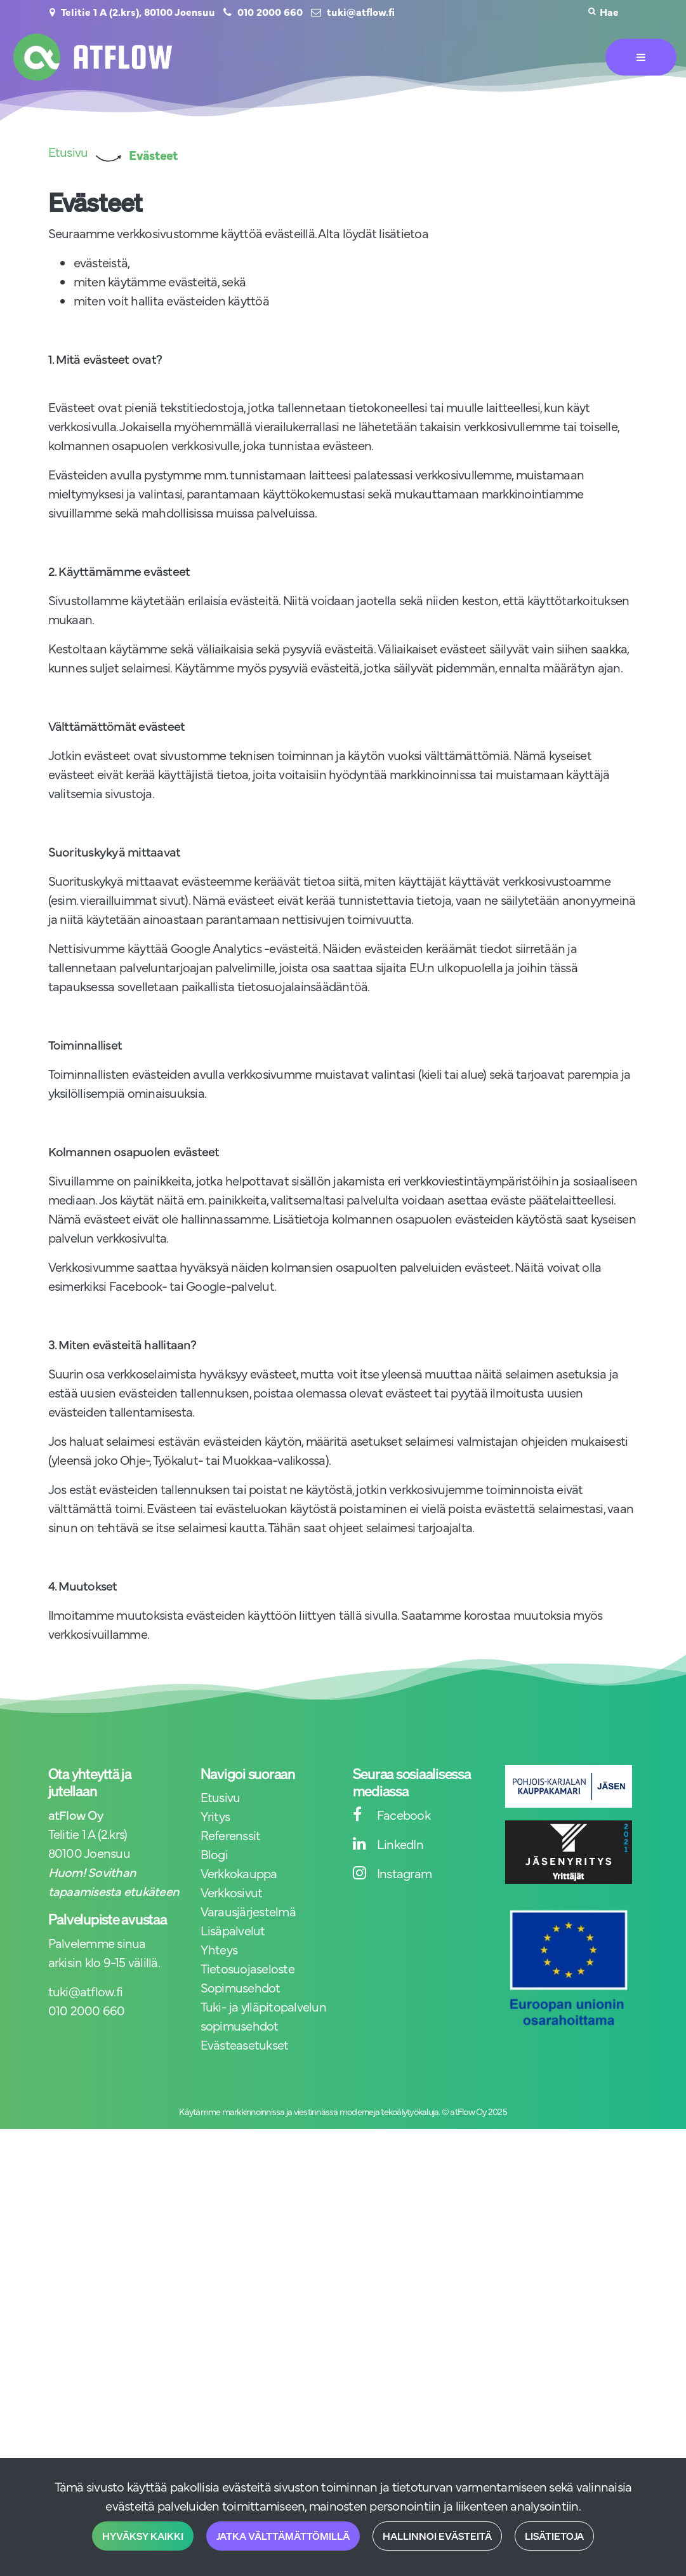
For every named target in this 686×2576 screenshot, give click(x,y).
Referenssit (231, 1834)
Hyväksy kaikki (142, 2536)
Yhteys (219, 1949)
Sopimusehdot (240, 1987)
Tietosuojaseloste (247, 1968)
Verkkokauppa (239, 1872)
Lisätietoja (554, 2536)
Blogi (214, 1853)
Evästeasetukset (245, 2044)
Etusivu (221, 1796)
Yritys (215, 1815)
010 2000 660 (270, 11)
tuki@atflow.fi (361, 11)
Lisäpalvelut (233, 1930)
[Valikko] (640, 57)
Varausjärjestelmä (248, 1910)
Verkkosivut (232, 1891)
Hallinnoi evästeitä (437, 2536)
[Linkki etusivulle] (92, 57)
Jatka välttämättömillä (283, 2536)
